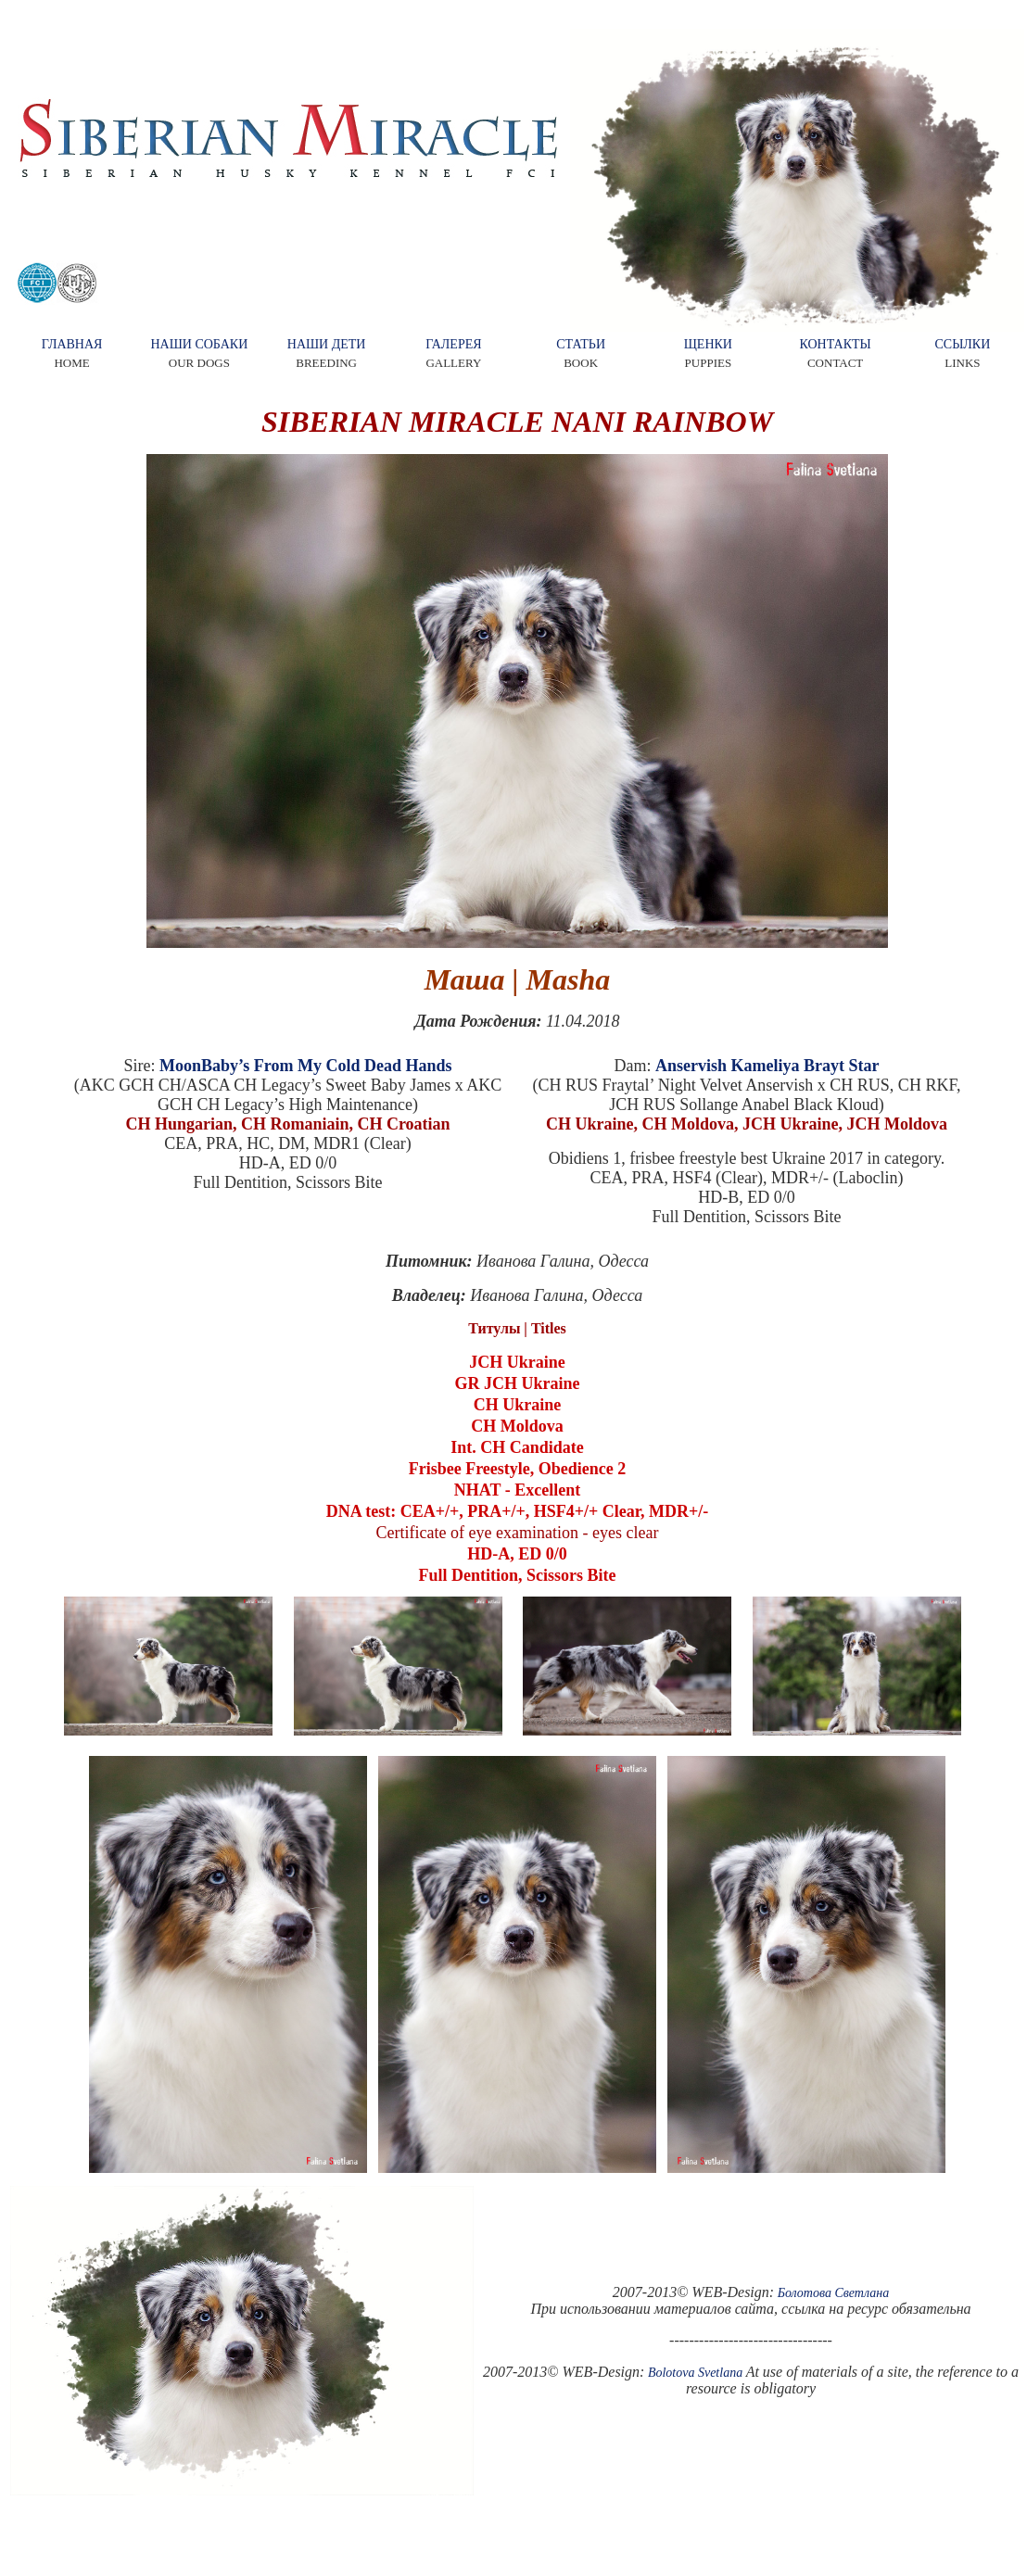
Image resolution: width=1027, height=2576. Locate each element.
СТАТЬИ (580, 344)
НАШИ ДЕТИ (326, 344)
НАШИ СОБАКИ (198, 344)
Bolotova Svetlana (694, 2373)
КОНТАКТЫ (834, 344)
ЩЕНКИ (708, 344)
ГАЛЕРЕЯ (453, 344)
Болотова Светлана (834, 2293)
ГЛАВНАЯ (72, 344)
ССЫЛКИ (962, 344)
